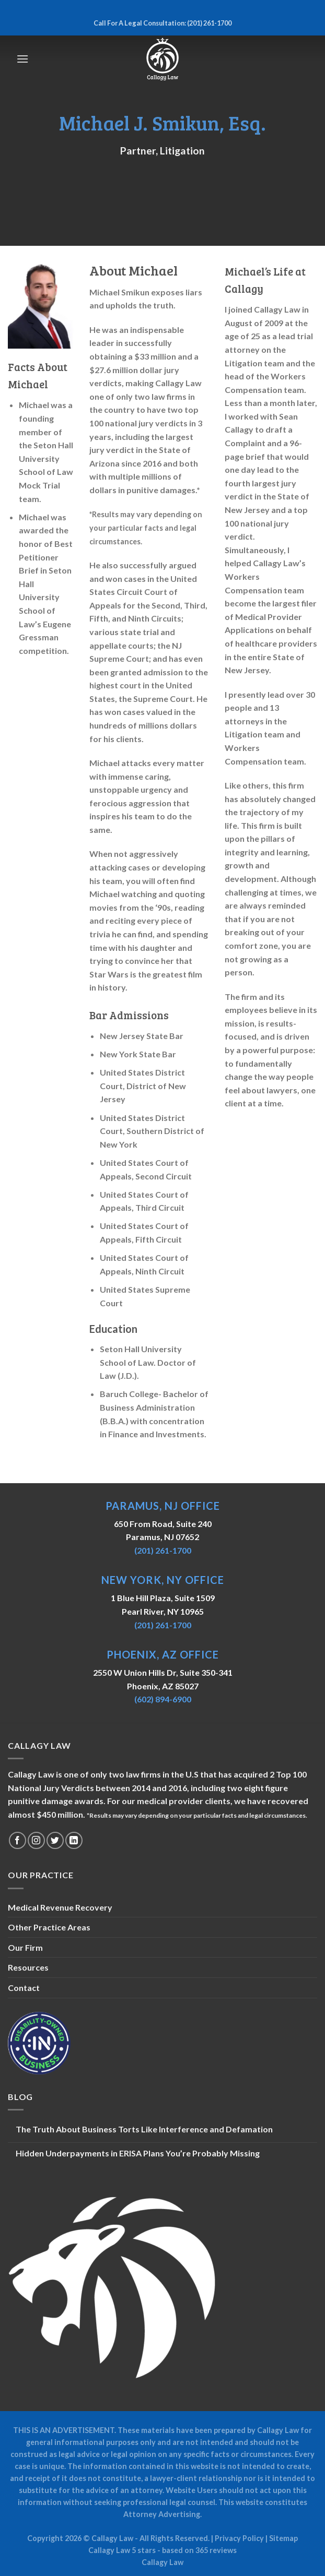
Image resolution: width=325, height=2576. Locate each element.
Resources (28, 1967)
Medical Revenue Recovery (60, 1907)
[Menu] (22, 58)
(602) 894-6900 (162, 1699)
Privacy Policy (240, 2538)
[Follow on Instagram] (36, 1840)
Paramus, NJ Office (163, 1505)
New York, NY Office (162, 1579)
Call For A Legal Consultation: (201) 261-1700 (162, 23)
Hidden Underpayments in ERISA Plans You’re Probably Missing (138, 2153)
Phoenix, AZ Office (163, 1654)
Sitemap (283, 2538)
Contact (24, 1988)
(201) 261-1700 (162, 1550)
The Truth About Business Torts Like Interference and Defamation (144, 2129)
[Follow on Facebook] (17, 1840)
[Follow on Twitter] (55, 1840)
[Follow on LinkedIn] (74, 1840)
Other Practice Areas (49, 1927)
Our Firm (25, 1947)
